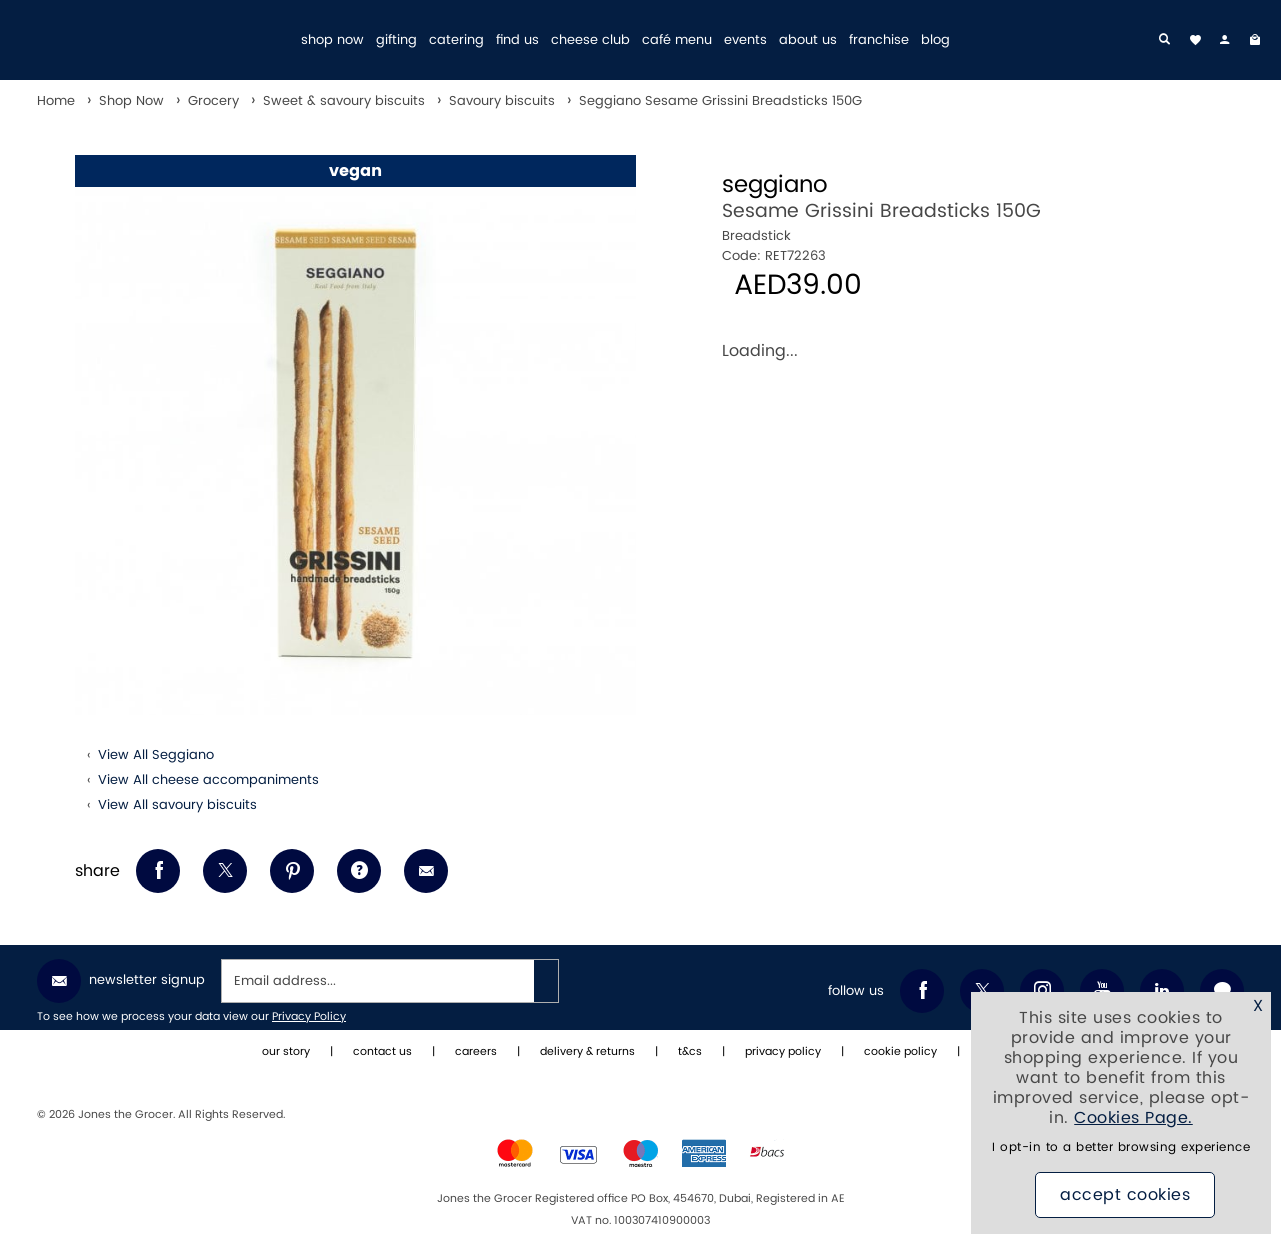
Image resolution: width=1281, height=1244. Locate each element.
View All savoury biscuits (177, 805)
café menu (677, 40)
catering (456, 40)
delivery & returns (587, 1052)
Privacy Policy (309, 1017)
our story (286, 1052)
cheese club (590, 40)
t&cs (690, 1052)
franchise (879, 40)
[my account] (1225, 40)
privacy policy (783, 1052)
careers (476, 1052)
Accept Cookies (1125, 1195)
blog (935, 40)
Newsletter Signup (121, 981)
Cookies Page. (1133, 1118)
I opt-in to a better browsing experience (1121, 1147)
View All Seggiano (156, 755)
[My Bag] (1255, 40)
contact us (382, 1052)
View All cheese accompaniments (208, 780)
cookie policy (900, 1052)
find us (517, 40)
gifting (396, 40)
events (745, 40)
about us (808, 40)
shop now (332, 40)
